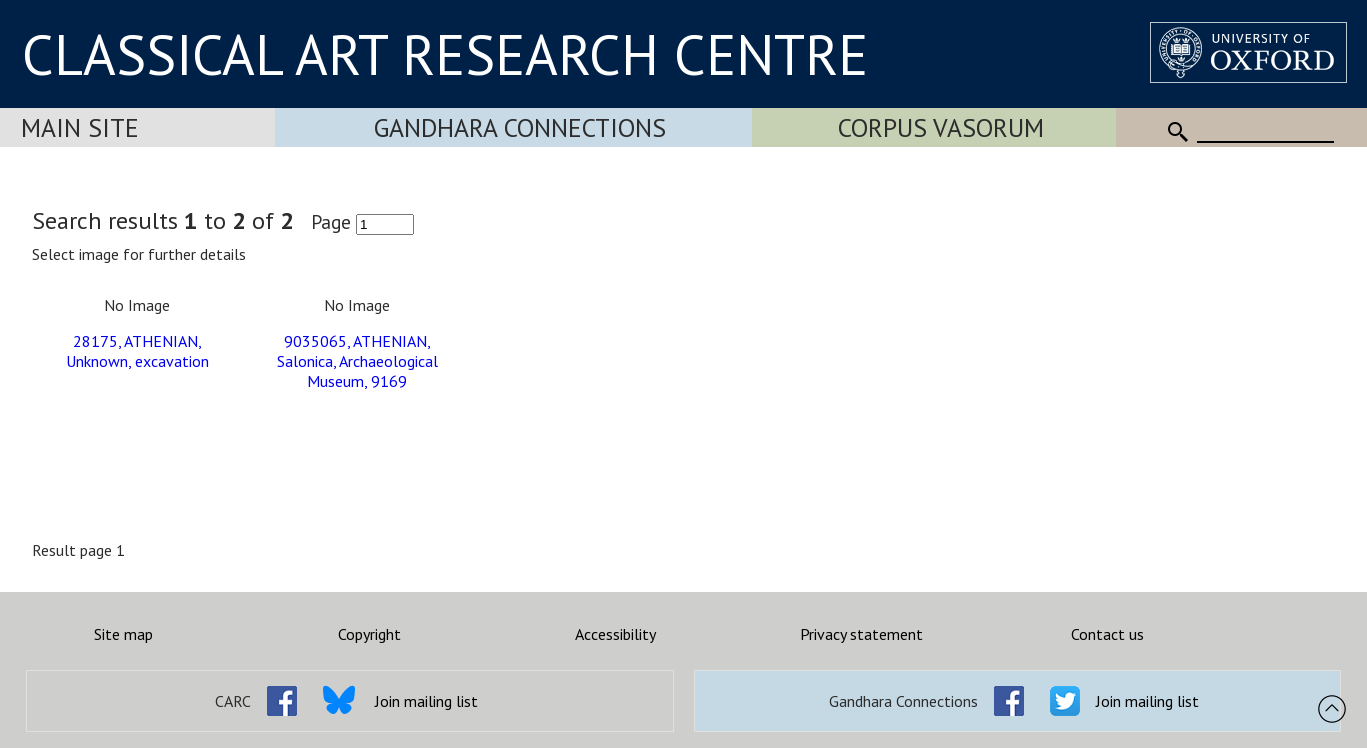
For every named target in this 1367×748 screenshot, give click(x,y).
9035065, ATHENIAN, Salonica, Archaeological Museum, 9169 (357, 361)
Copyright (369, 634)
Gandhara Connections (520, 127)
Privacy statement (861, 634)
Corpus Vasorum (941, 127)
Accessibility (615, 634)
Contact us (1107, 634)
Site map (123, 634)
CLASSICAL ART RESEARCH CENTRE (445, 54)
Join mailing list (426, 701)
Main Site (80, 127)
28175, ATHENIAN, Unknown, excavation (137, 351)
